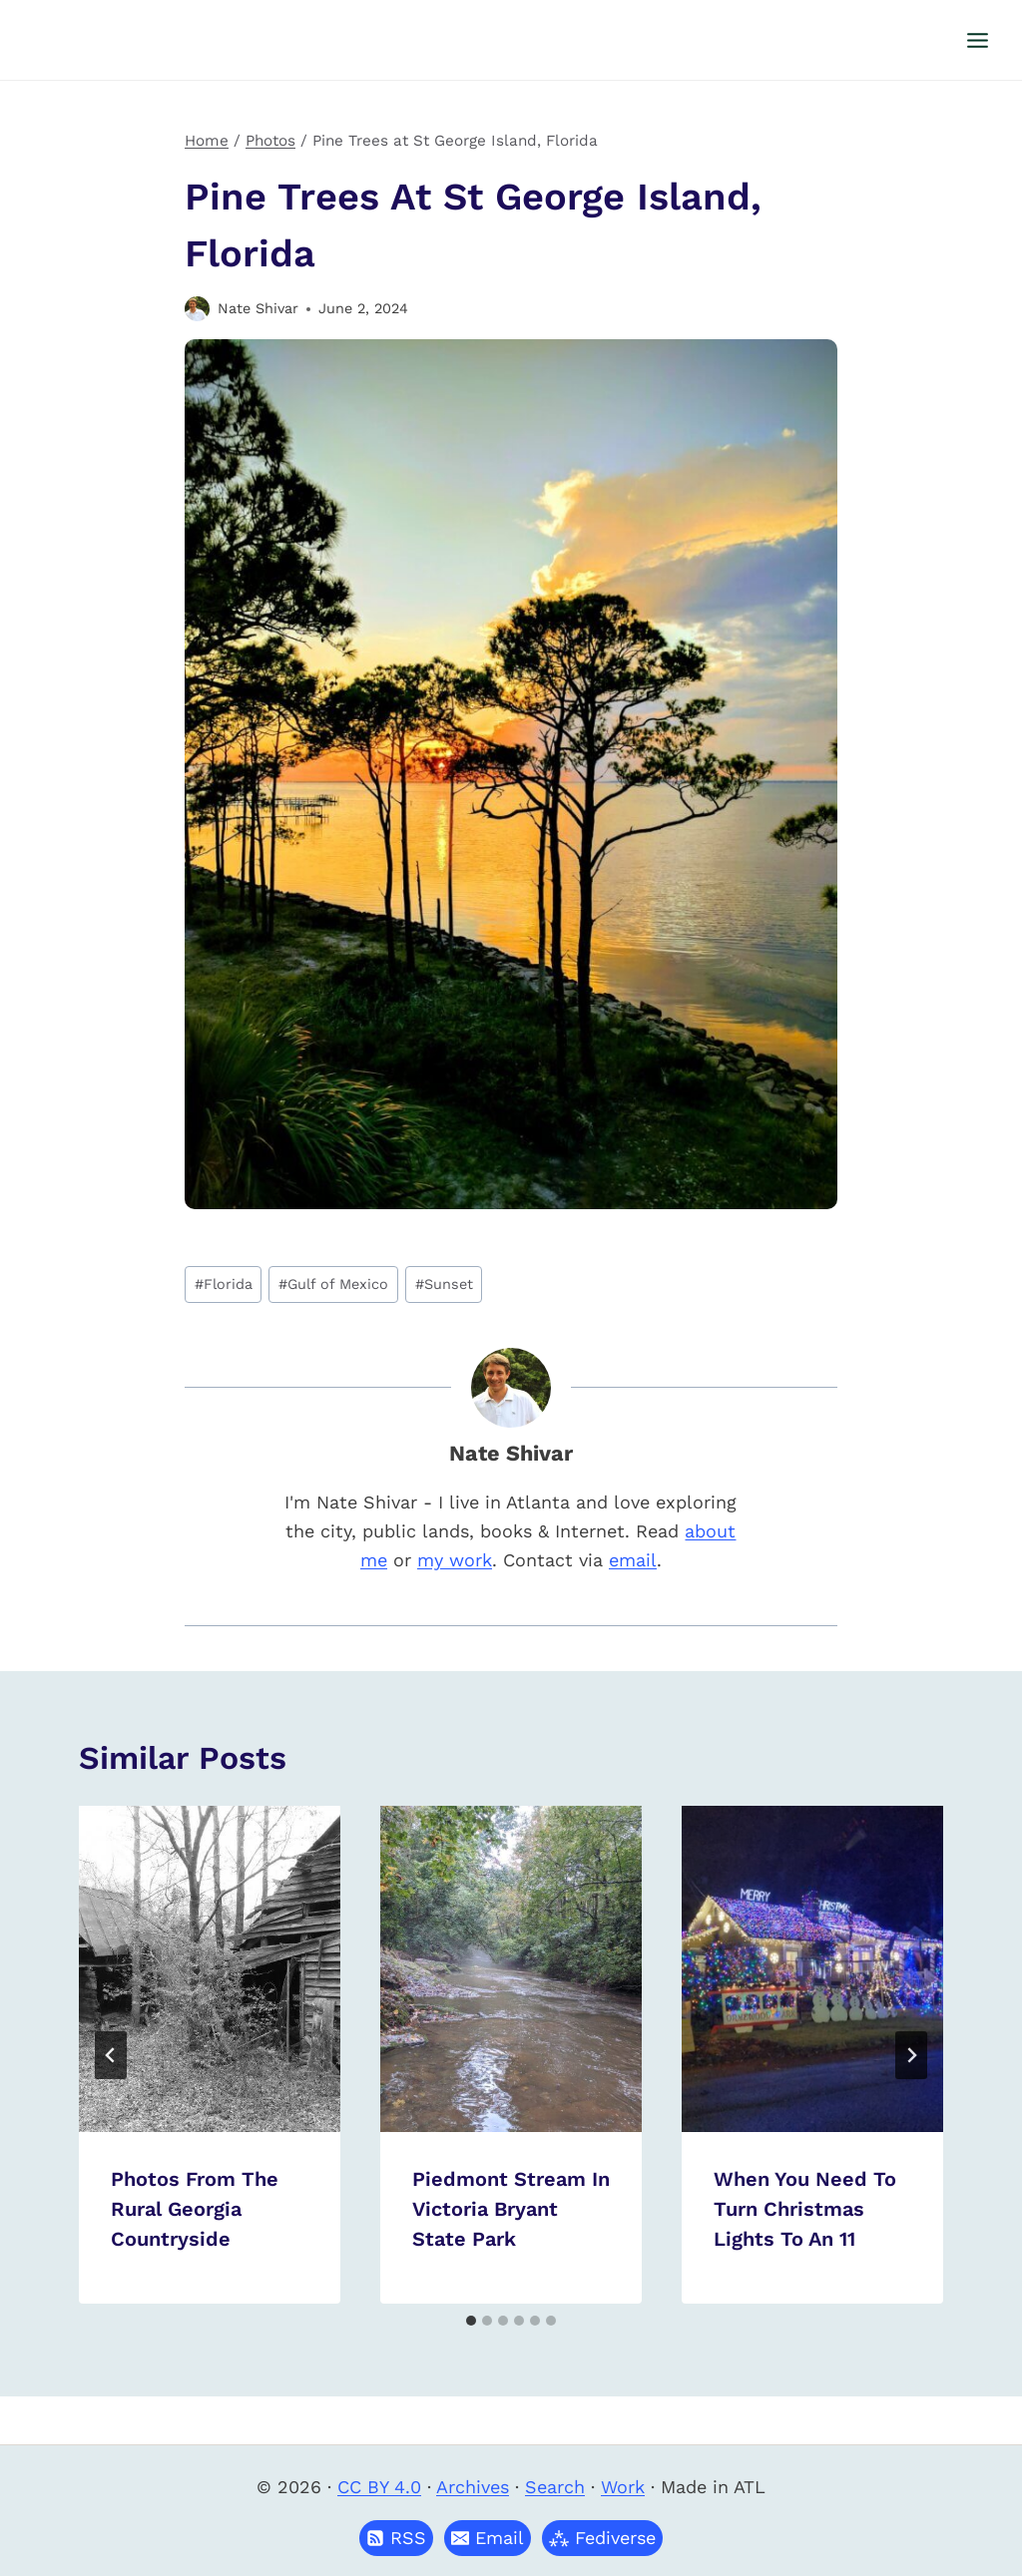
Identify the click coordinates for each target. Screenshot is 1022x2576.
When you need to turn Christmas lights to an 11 (805, 2209)
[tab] (471, 2321)
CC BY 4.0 (379, 2486)
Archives (472, 2486)
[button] (487, 2538)
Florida (224, 1284)
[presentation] (209, 1969)
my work (454, 1559)
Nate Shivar (258, 308)
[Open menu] (977, 40)
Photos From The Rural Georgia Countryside (194, 2209)
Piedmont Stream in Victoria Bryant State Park (511, 2209)
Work (623, 2486)
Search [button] (555, 2486)
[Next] (911, 2055)
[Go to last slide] (111, 2055)
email (633, 1559)
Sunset (444, 1284)
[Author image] (197, 308)
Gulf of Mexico (333, 1284)
